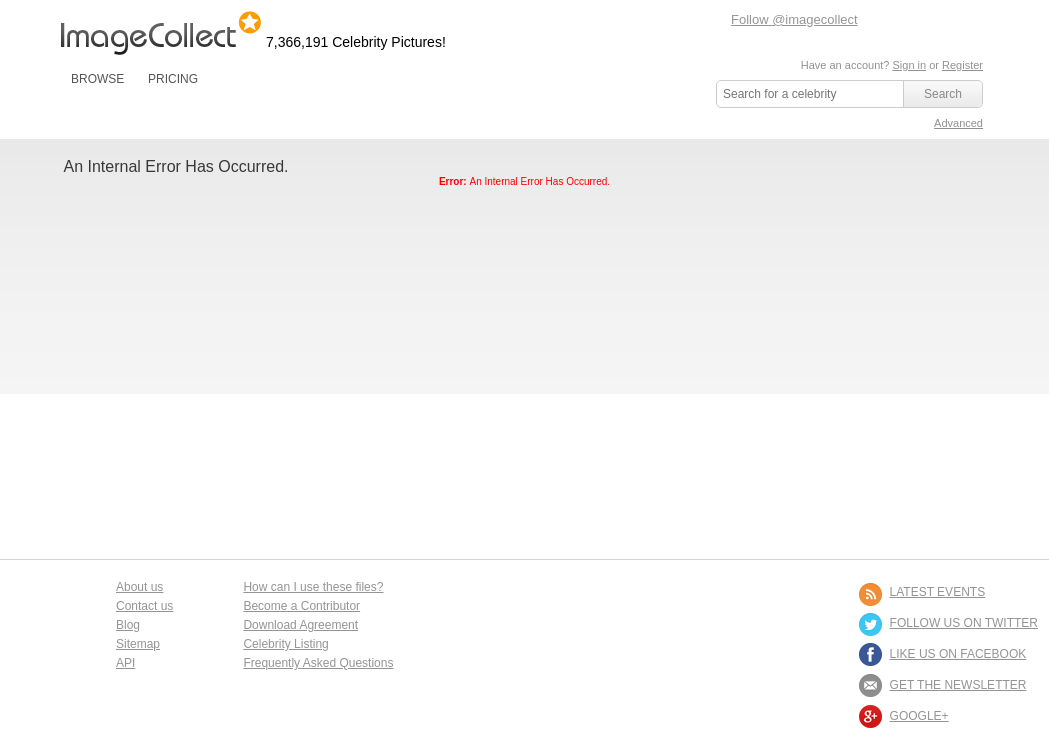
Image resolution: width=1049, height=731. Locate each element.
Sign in (909, 65)
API (125, 663)
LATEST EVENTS (938, 592)
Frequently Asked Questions (318, 663)
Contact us (144, 606)
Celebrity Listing (285, 644)
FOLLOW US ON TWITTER (964, 623)
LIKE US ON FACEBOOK (958, 654)
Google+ (919, 716)
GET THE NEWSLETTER (958, 685)
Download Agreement (300, 625)
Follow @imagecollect (794, 19)
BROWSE (97, 79)
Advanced (958, 123)
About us (139, 587)
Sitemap (138, 644)
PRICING (173, 79)
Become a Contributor (301, 606)
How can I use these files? (313, 587)
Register (962, 65)
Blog (128, 625)
